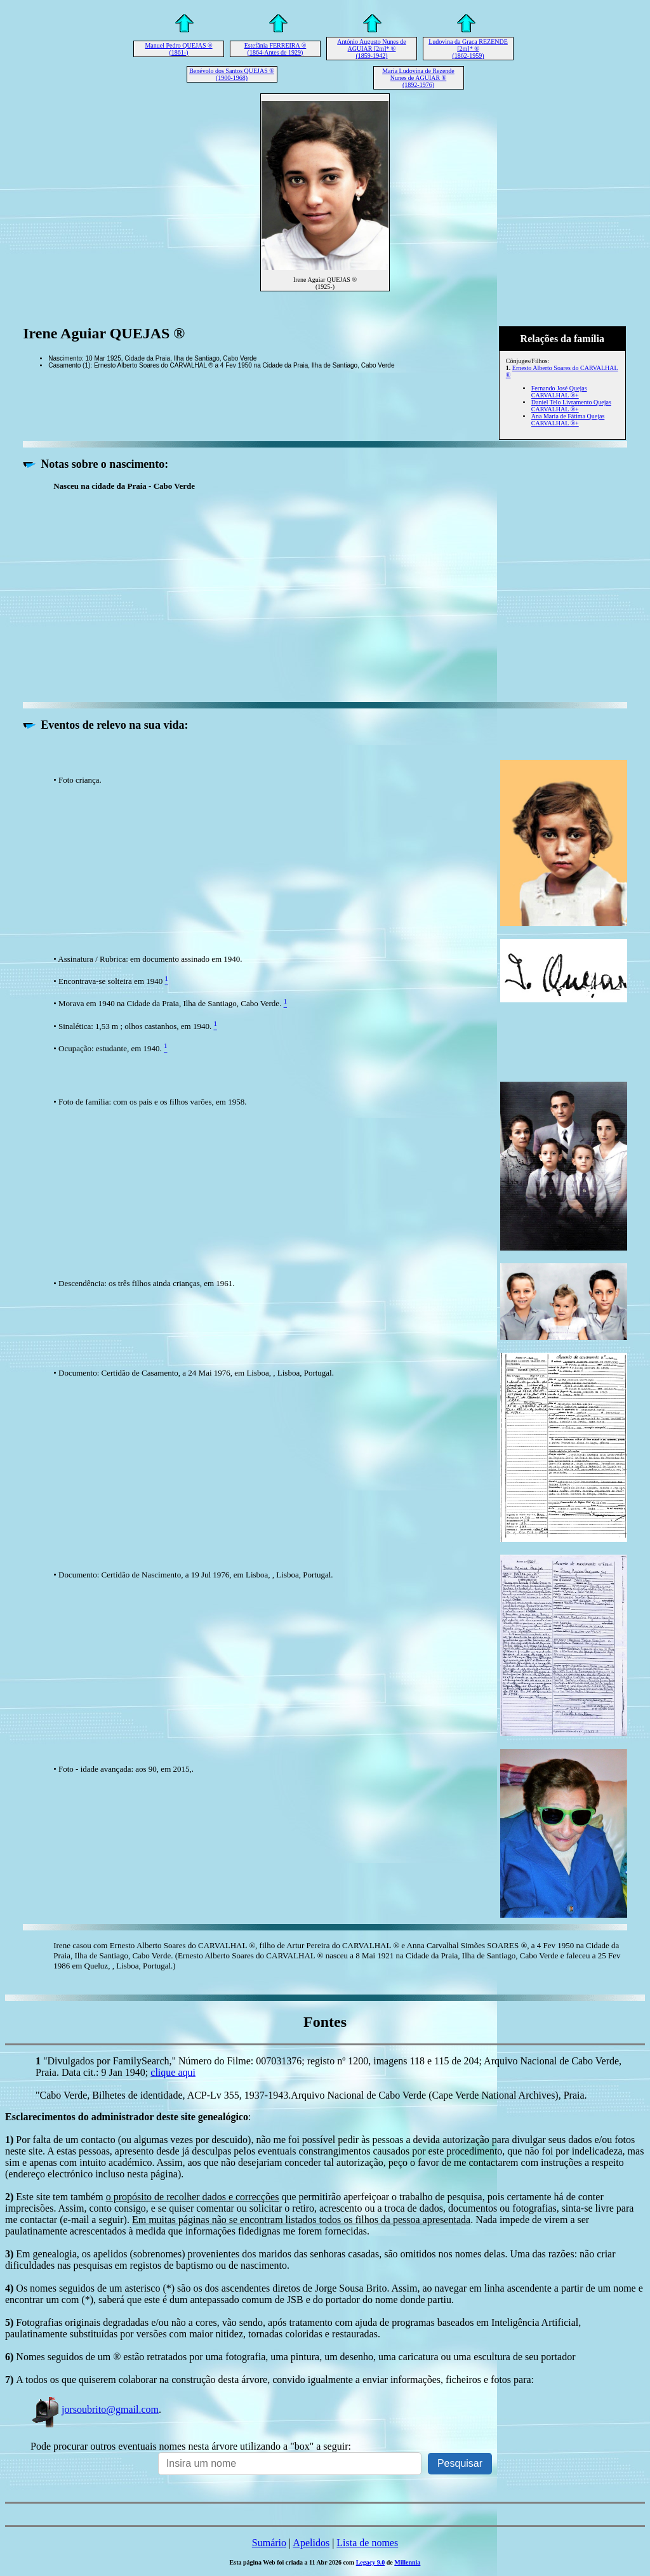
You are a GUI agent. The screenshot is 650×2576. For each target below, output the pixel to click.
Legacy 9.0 (370, 2562)
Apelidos (311, 2542)
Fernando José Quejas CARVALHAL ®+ (559, 392)
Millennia (407, 2562)
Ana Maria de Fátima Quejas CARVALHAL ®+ (568, 420)
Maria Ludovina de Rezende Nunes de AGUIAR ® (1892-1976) (418, 77)
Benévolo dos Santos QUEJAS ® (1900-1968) (231, 74)
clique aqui (173, 2072)
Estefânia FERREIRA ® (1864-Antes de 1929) (275, 49)
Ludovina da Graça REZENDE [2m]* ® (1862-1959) (468, 48)
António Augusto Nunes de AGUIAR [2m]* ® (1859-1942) (371, 48)
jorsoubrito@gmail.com (94, 2409)
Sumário (269, 2542)
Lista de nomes (367, 2542)
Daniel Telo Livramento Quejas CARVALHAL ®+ (571, 406)
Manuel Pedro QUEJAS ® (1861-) (178, 49)
